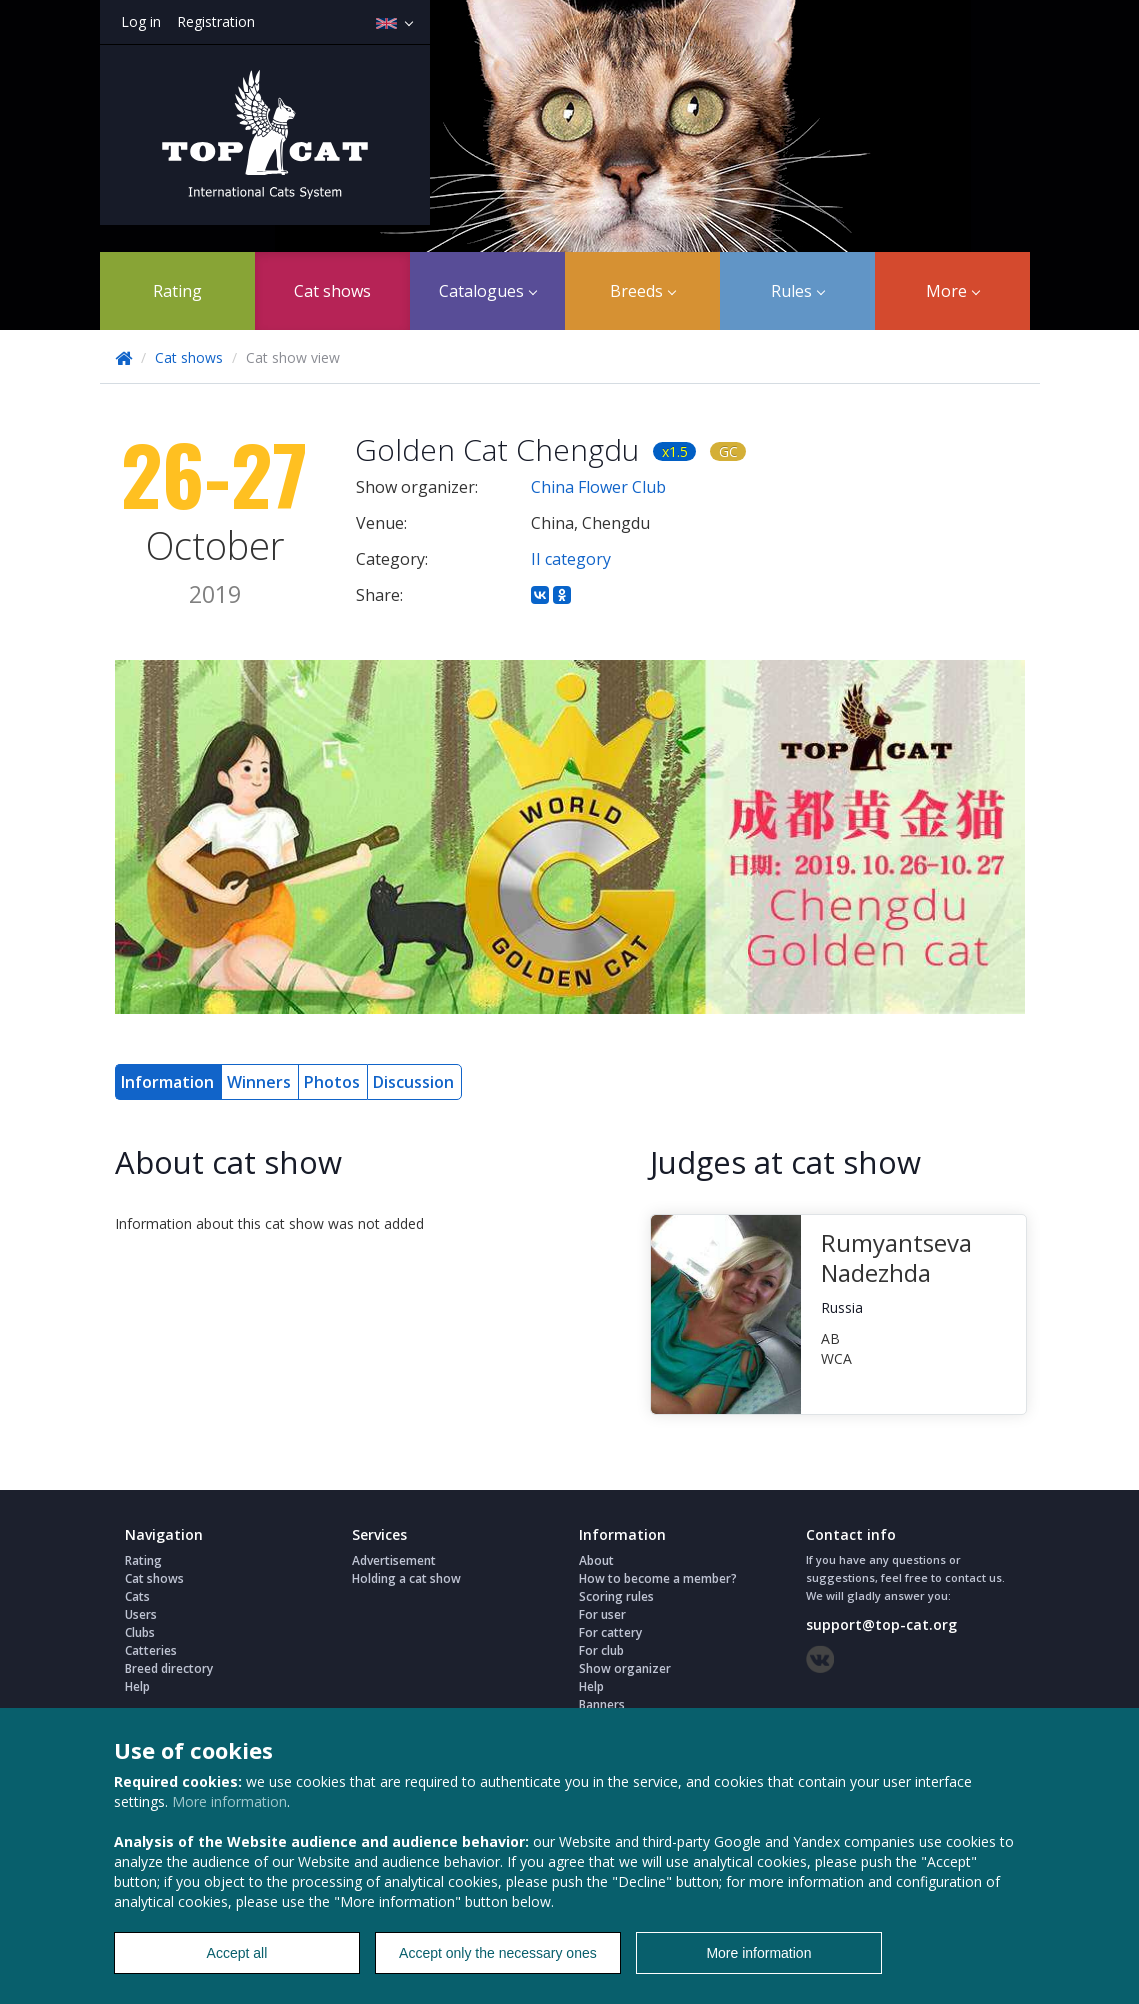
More (953, 291)
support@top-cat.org (881, 1624)
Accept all (237, 1953)
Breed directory (169, 1668)
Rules (798, 291)
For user (602, 1614)
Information (167, 1082)
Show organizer (625, 1668)
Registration (216, 21)
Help (137, 1686)
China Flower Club (598, 487)
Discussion (413, 1082)
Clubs (140, 1632)
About (596, 1560)
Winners (259, 1082)
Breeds (643, 291)
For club (601, 1650)
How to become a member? (658, 1578)
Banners (602, 1704)
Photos (332, 1082)
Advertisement (394, 1560)
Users (141, 1614)
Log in (141, 21)
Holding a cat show (406, 1578)
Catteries (151, 1650)
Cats (137, 1596)
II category (571, 559)
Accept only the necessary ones (498, 1953)
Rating (177, 291)
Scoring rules (616, 1596)
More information (229, 1801)
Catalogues (488, 291)
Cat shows (332, 291)
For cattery (610, 1632)
